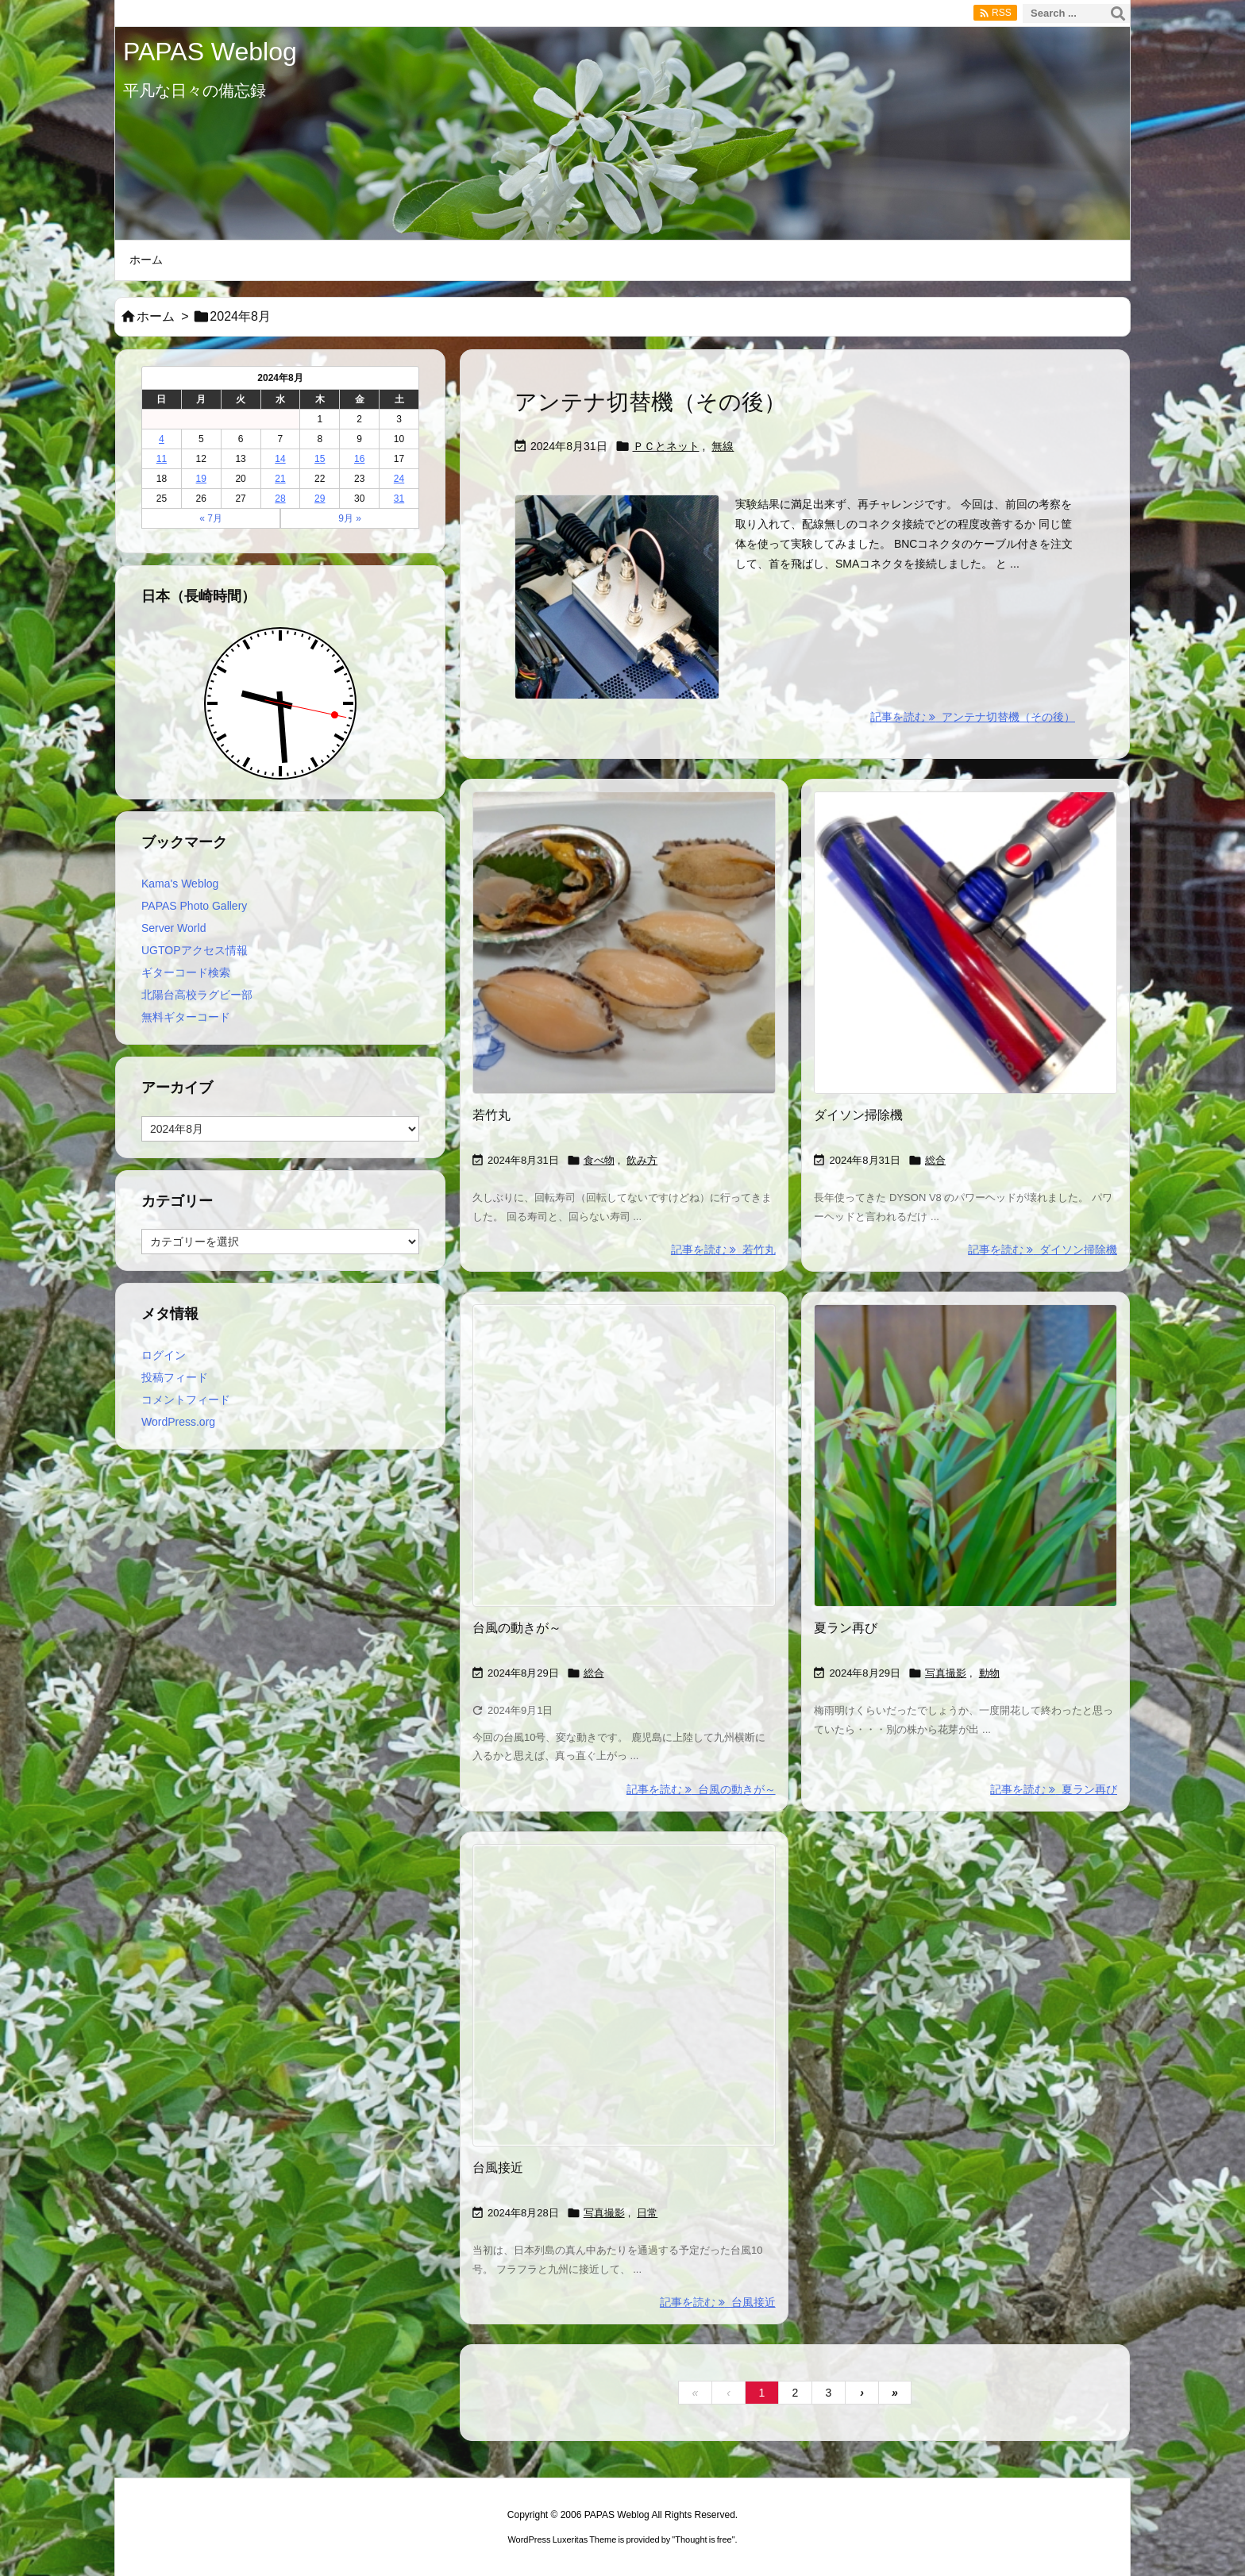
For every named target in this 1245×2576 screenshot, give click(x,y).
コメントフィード (185, 1399)
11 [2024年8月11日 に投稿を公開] (161, 458)
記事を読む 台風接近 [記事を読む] (718, 2302)
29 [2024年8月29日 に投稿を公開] (319, 498)
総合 (935, 1160)
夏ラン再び (845, 1628)
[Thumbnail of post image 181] (624, 1456)
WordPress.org (178, 1421)
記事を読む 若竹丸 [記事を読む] (723, 1249)
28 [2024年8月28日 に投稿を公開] (280, 498)
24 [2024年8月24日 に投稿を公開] (399, 478)
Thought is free (703, 2539)
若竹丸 (491, 1115)
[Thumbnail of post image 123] (965, 943)
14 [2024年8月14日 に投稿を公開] (280, 458)
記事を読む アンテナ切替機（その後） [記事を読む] (972, 716)
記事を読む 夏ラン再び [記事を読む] (1053, 1789)
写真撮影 (945, 1673)
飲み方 (641, 1160)
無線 (722, 446)
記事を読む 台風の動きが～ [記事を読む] (701, 1789)
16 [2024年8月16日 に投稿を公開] (359, 458)
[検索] (1118, 13)
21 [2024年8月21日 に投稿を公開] (280, 478)
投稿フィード (174, 1377)
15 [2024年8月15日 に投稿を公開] (319, 458)
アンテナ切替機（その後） (650, 402)
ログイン (163, 1355)
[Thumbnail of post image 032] (624, 1995)
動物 (989, 1673)
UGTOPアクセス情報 (194, 950)
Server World (173, 928)
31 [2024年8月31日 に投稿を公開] (399, 498)
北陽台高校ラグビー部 (196, 994)
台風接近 (497, 2167)
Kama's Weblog (179, 883)
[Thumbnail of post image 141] (965, 1456)
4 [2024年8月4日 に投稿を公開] (161, 439)
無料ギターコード (185, 1017)
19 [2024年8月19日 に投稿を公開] (201, 478)
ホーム (156, 316)
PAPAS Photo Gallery (194, 905)
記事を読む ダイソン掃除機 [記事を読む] (1042, 1249)
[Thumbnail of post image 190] (624, 943)
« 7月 (210, 518)
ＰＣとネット (666, 446)
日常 (647, 2213)
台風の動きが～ (516, 1628)
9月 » (349, 518)
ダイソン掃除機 (858, 1115)
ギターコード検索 (185, 972)
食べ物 (599, 1160)
